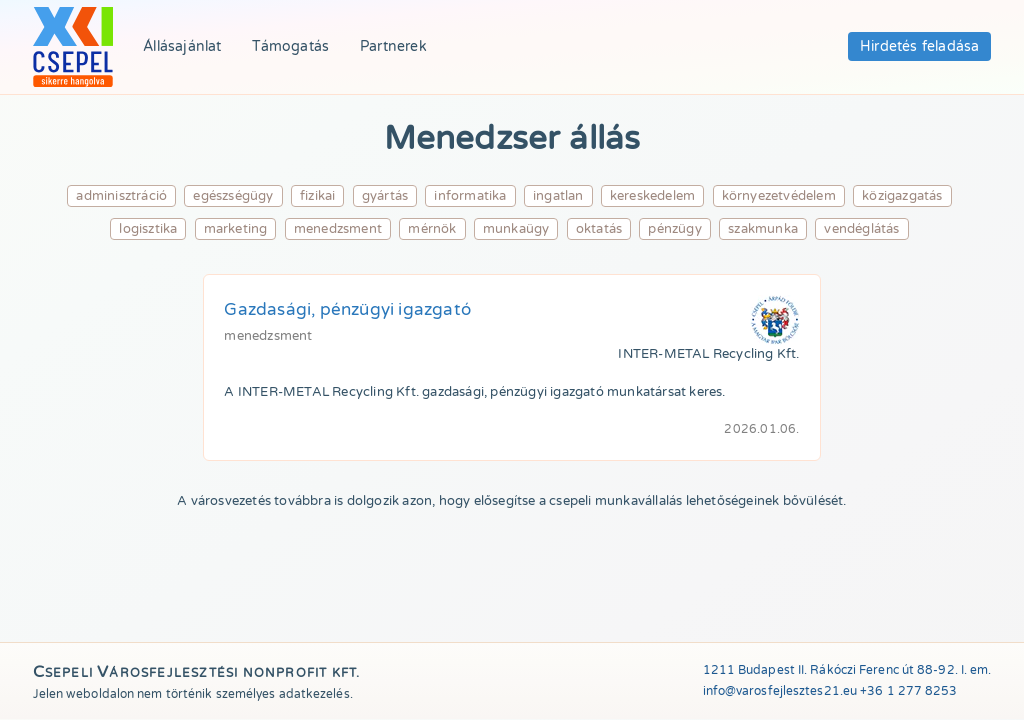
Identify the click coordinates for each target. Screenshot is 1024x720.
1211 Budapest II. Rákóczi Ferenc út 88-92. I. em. (847, 670)
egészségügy (233, 196)
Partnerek (393, 46)
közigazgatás (902, 196)
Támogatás (290, 46)
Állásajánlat (182, 46)
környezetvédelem (779, 196)
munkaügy (516, 229)
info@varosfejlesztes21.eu (780, 691)
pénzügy (674, 229)
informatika (470, 196)
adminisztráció (121, 196)
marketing (236, 229)
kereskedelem (652, 196)
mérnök (432, 229)
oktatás (599, 229)
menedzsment (338, 229)
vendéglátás (861, 229)
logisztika (148, 229)
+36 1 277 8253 (908, 691)
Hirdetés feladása (919, 46)
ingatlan (558, 196)
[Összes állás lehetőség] (73, 47)
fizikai (317, 196)
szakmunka (763, 229)
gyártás (385, 196)
